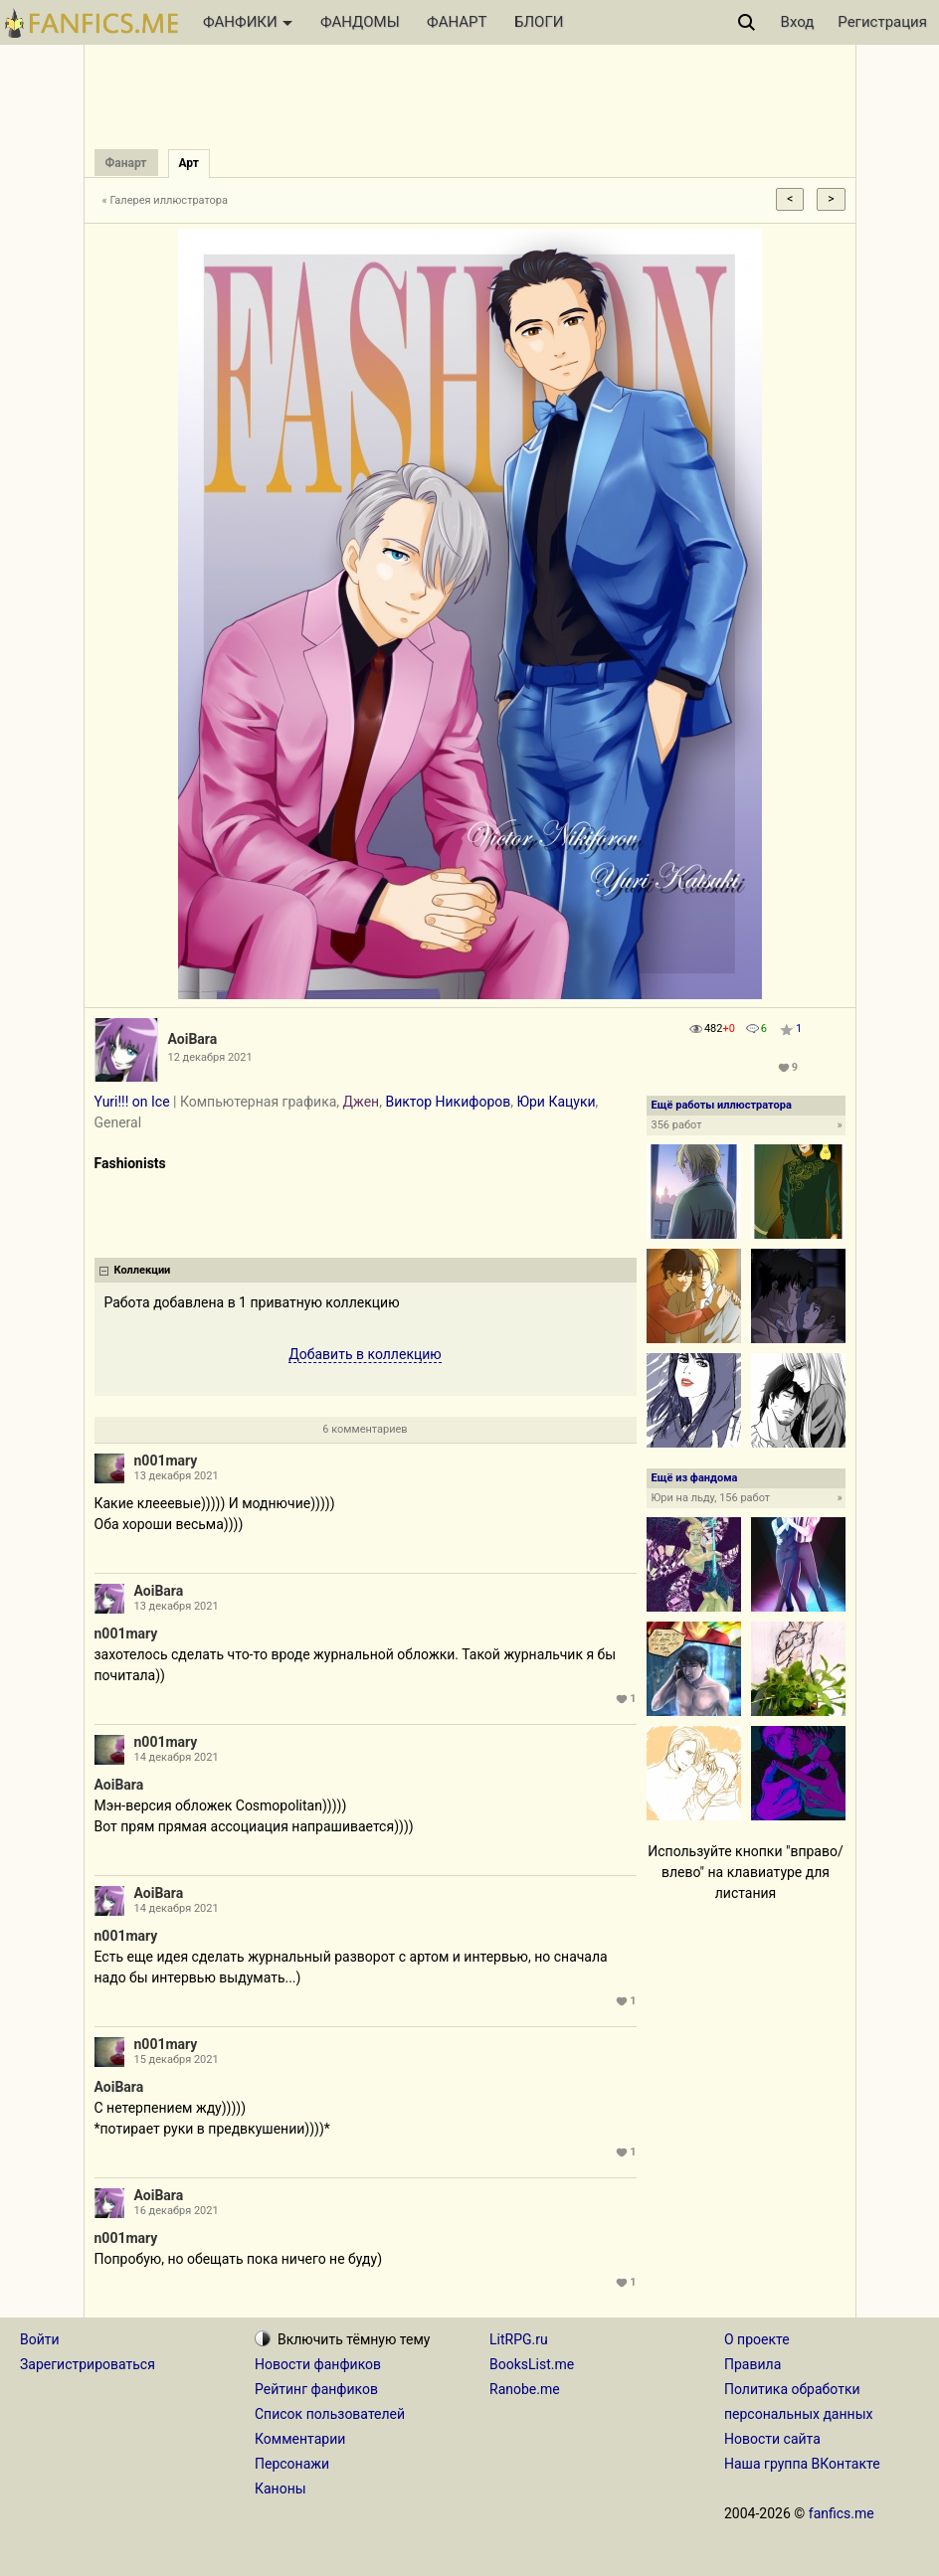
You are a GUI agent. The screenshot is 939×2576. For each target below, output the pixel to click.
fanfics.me (841, 2513)
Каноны (280, 2488)
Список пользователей (330, 2414)
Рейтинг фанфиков (316, 2389)
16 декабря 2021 (176, 2210)
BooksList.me (531, 2364)
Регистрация (882, 22)
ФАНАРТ (456, 22)
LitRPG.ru (518, 2339)
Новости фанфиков (318, 2364)
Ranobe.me (524, 2389)
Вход (798, 22)
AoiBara (193, 1039)
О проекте (757, 2339)
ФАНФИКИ (247, 22)
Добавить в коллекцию (365, 1354)
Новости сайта (772, 2439)
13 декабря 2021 (176, 1475)
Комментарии (300, 2439)
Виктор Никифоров (447, 1102)
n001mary (166, 1460)
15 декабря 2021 (176, 2059)
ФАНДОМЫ (360, 22)
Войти (40, 2339)
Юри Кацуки (555, 1102)
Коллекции (142, 1270)
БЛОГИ (538, 22)
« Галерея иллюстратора (165, 200)
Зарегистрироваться (87, 2364)
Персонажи (292, 2464)
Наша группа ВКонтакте (802, 2464)
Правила (752, 2364)
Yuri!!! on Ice (132, 1102)
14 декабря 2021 (176, 1757)
